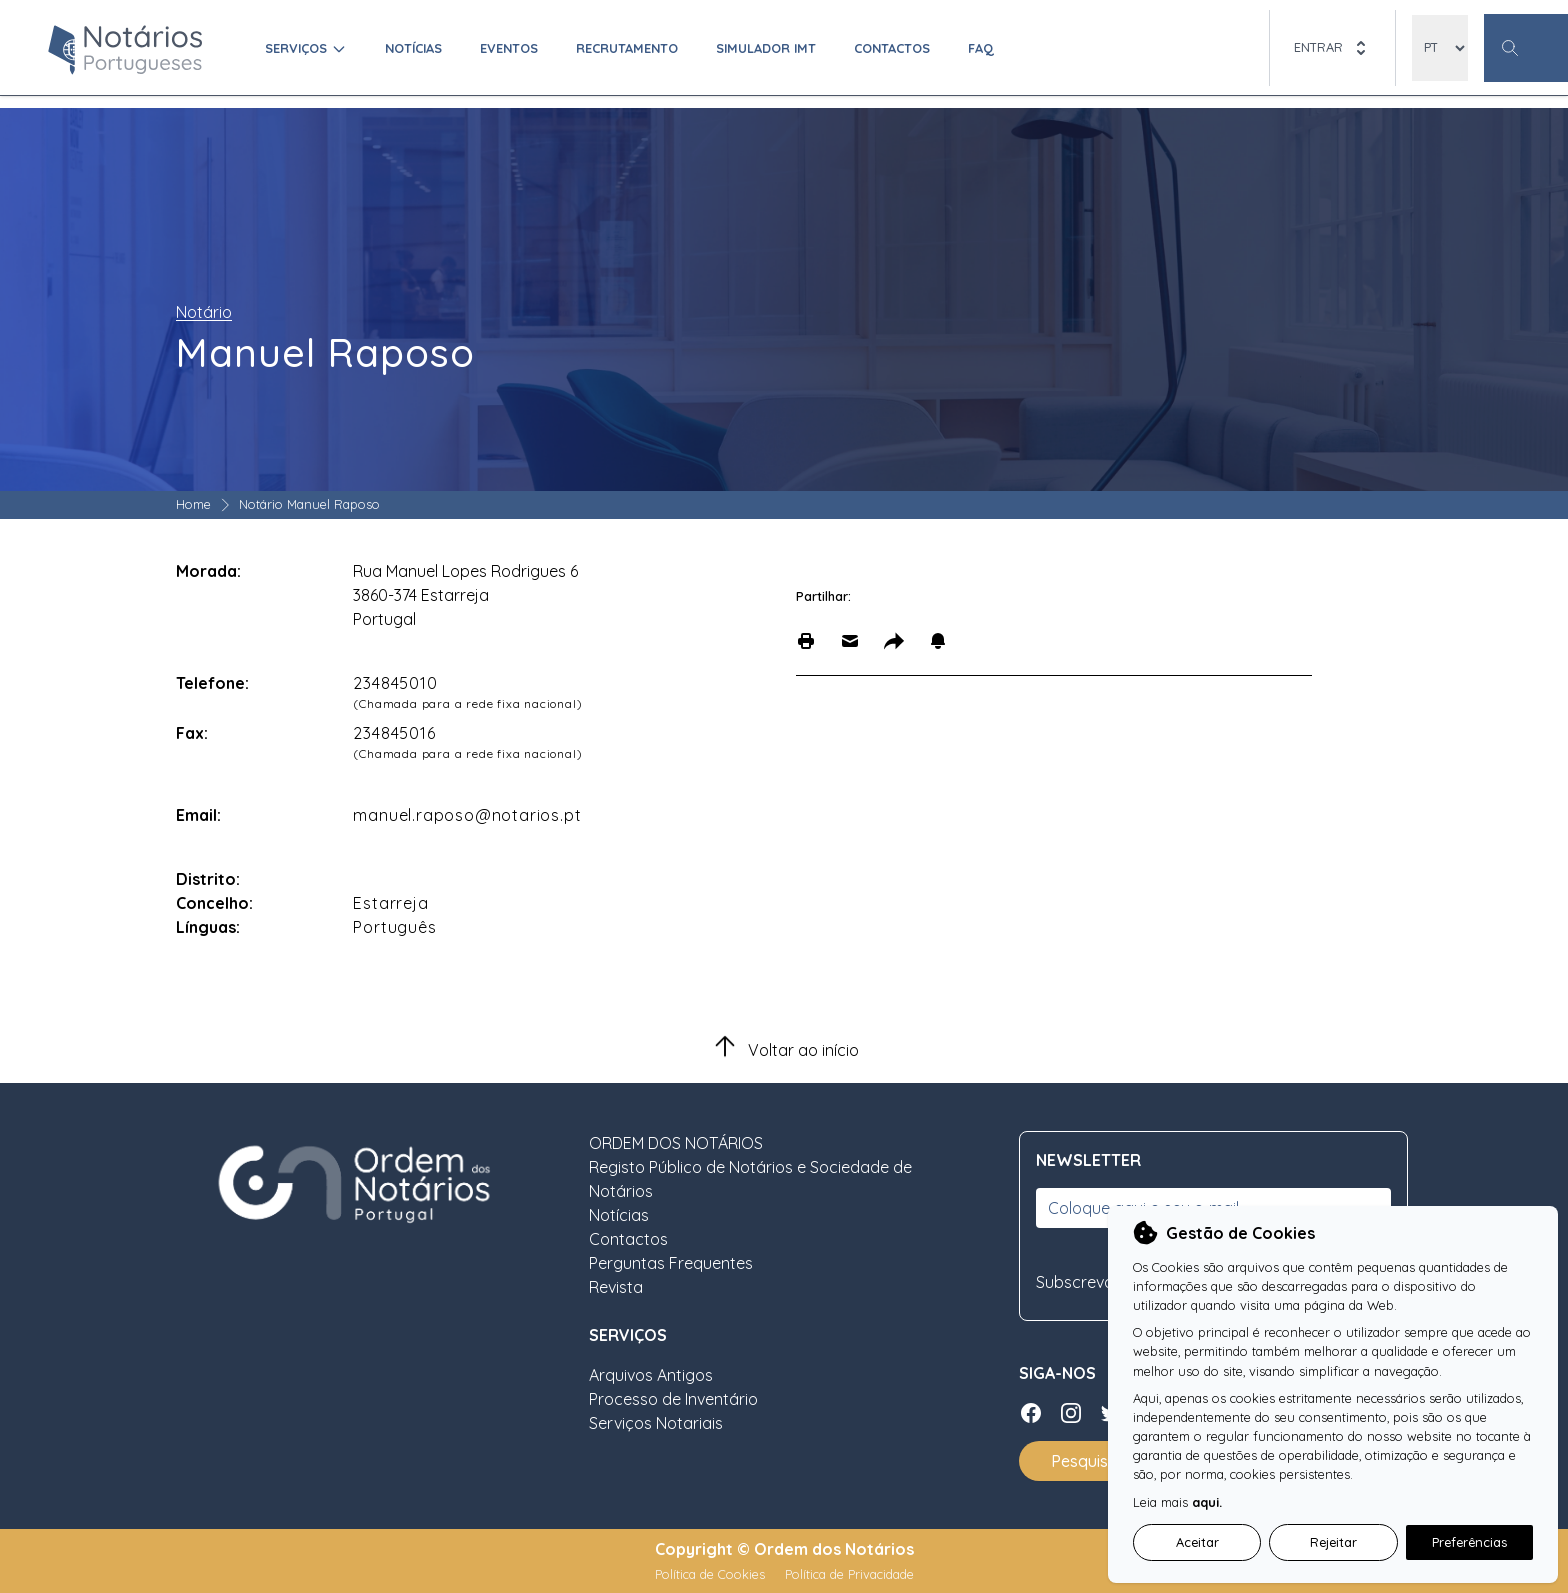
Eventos (509, 48)
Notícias (413, 48)
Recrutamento (627, 48)
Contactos (892, 48)
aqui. (1207, 1502)
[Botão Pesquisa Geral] (1526, 48)
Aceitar (1197, 1542)
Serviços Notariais (656, 1423)
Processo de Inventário (673, 1399)
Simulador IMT (766, 48)
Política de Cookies (712, 1574)
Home (193, 504)
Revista (616, 1287)
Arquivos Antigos (651, 1375)
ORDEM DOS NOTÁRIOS (676, 1143)
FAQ (981, 48)
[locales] (1440, 48)
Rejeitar (1333, 1542)
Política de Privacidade (849, 1574)
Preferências (1469, 1542)
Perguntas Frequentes (671, 1263)
